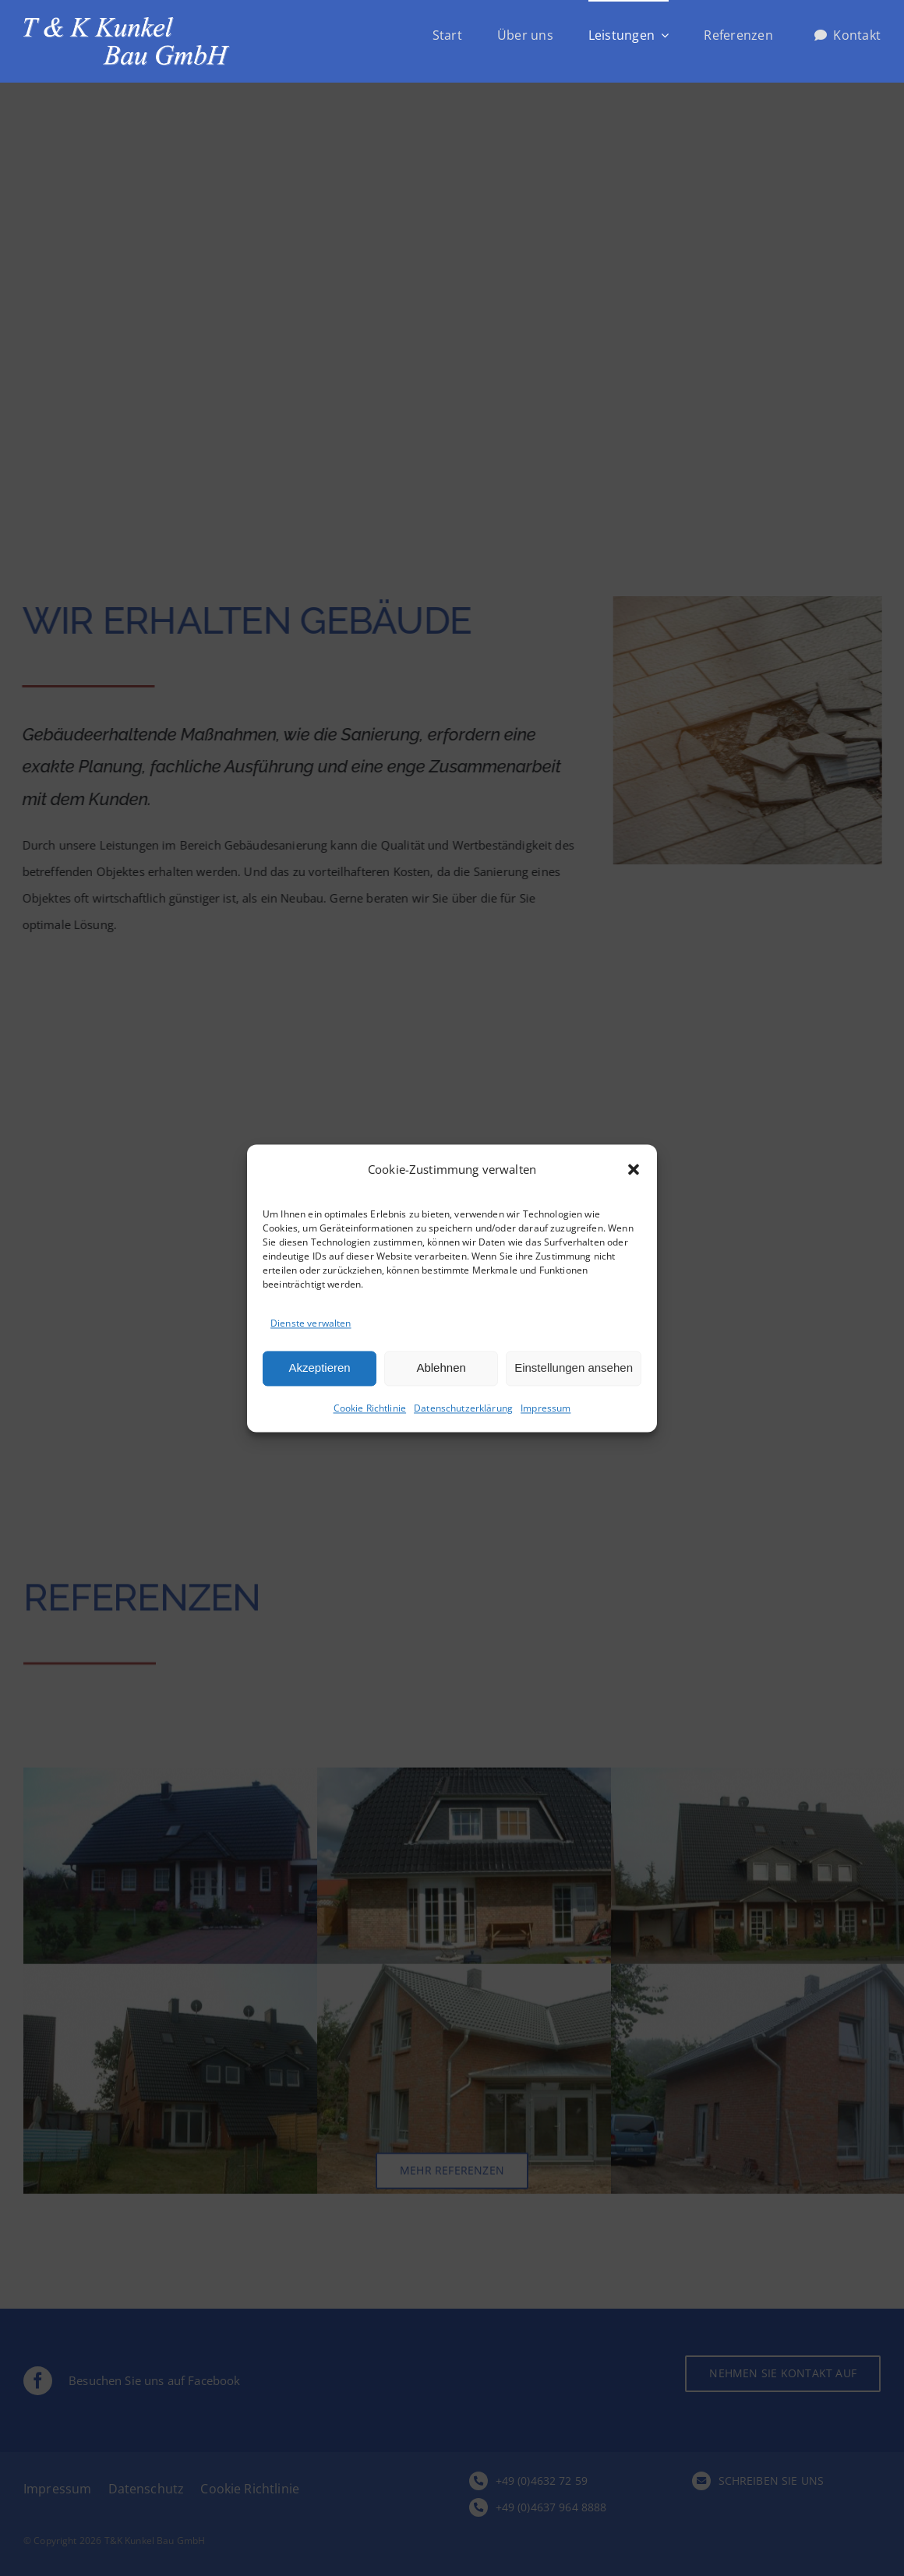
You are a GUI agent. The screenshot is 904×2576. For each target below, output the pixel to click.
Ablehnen (440, 1369)
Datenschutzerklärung (463, 1410)
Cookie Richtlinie (370, 1410)
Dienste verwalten (310, 1325)
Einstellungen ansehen (573, 1369)
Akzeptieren (319, 1369)
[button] (633, 1170)
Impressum (545, 1410)
